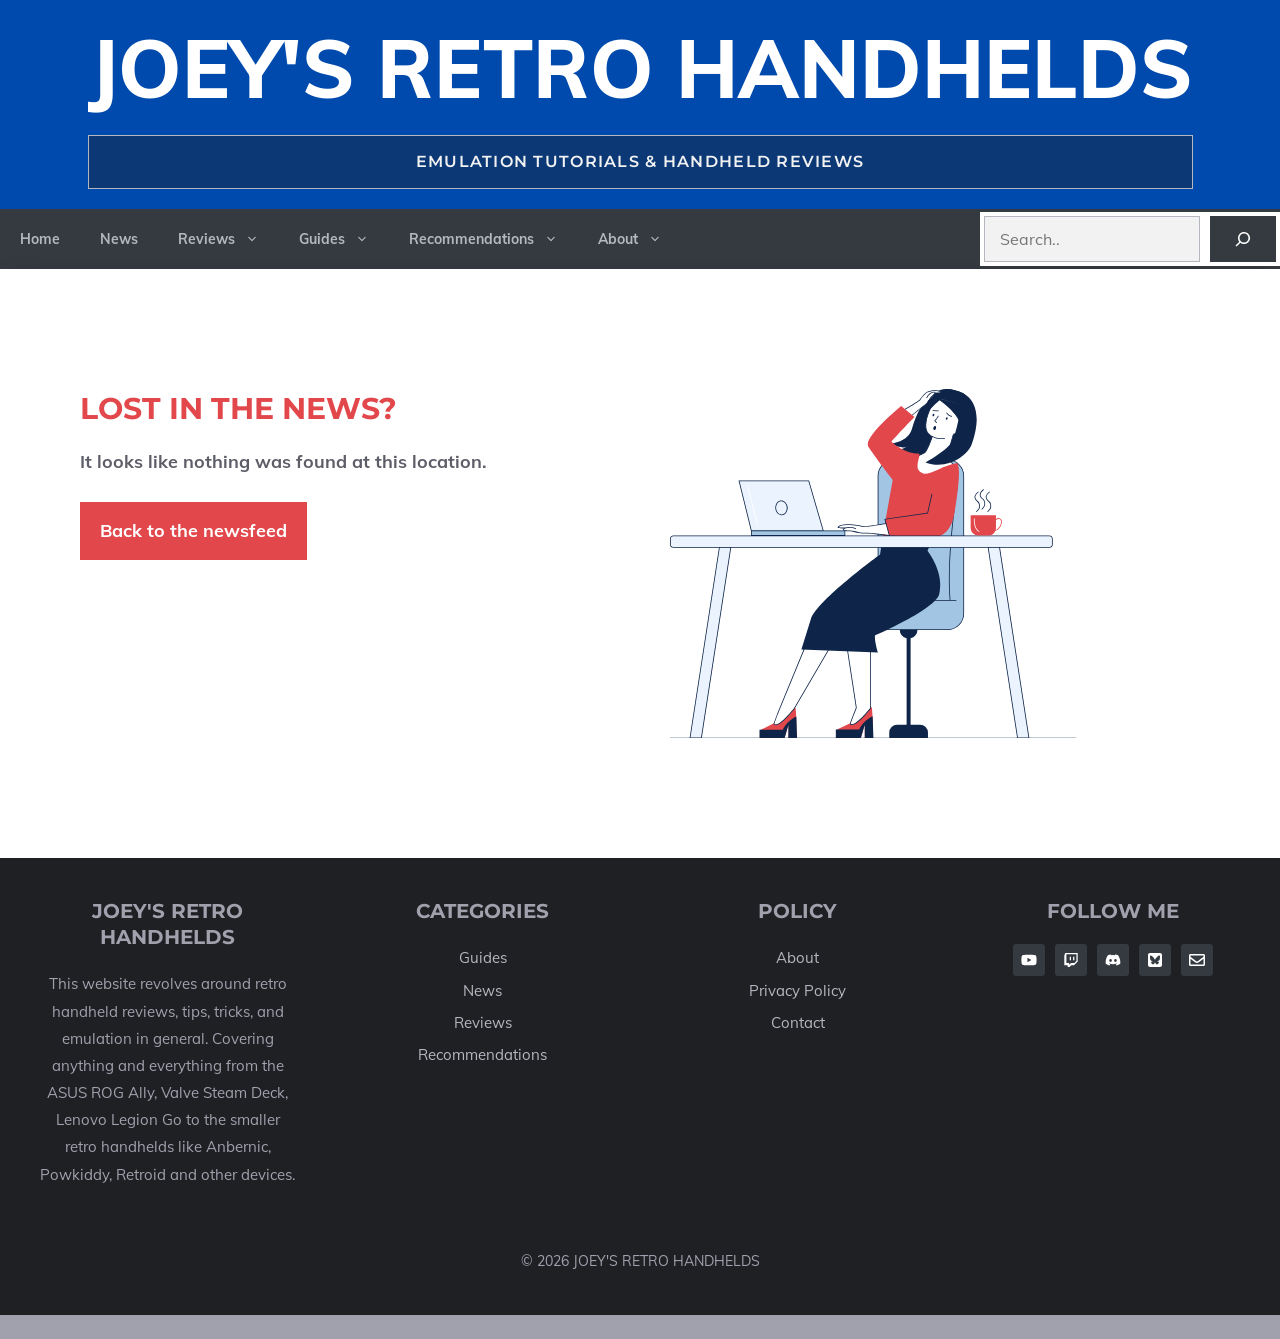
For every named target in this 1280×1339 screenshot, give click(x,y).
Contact (798, 1022)
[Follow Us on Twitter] (1155, 960)
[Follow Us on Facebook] (1029, 960)
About (640, 239)
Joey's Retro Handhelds (640, 68)
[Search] (1243, 239)
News (119, 239)
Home (40, 239)
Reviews (228, 239)
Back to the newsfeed (193, 530)
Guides (344, 239)
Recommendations (493, 239)
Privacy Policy (797, 990)
